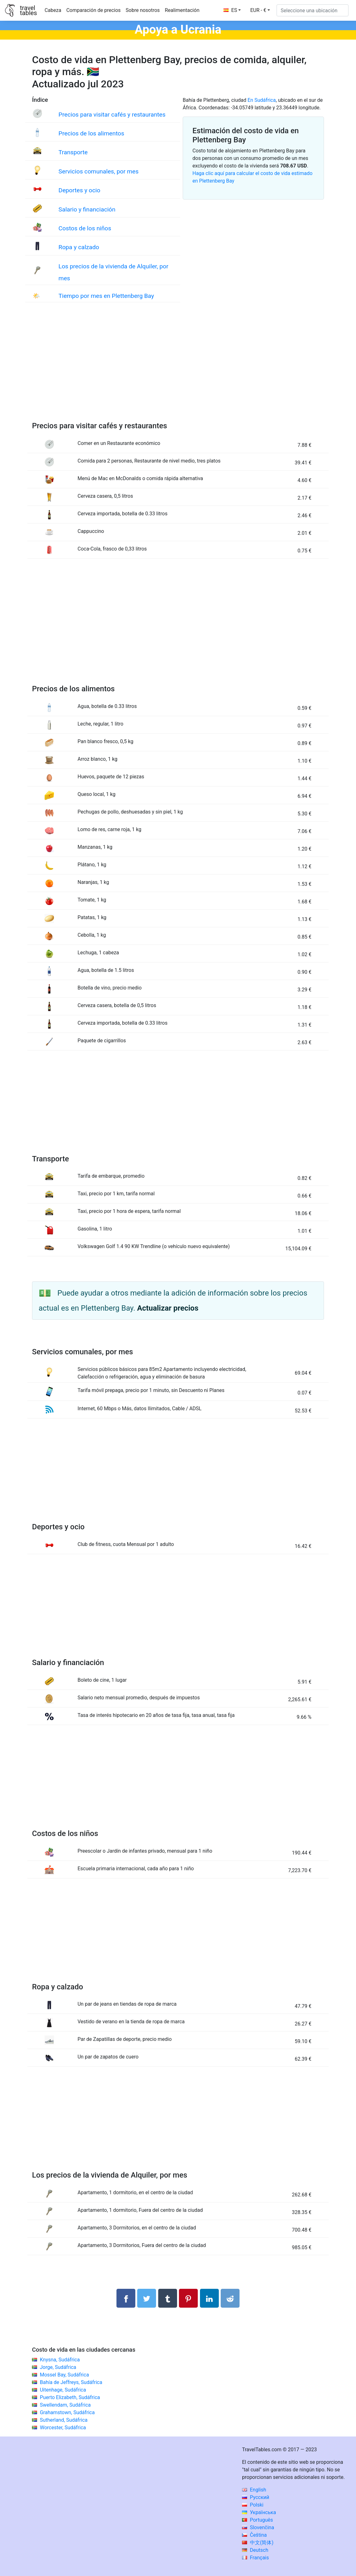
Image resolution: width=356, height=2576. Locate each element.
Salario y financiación (86, 209)
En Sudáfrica (262, 100)
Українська (259, 2512)
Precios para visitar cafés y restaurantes (111, 114)
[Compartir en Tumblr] (167, 2298)
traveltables (28, 10)
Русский (255, 2497)
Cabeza (53, 10)
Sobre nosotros (143, 10)
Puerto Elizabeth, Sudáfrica (70, 2397)
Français (255, 2558)
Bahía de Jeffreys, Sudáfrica (71, 2382)
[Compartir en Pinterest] (188, 2298)
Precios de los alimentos (91, 133)
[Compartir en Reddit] (230, 2298)
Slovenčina (258, 2527)
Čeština (254, 2535)
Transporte (73, 152)
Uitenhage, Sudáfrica (63, 2390)
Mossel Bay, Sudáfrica (64, 2375)
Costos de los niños (84, 228)
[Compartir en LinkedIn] (209, 2298)
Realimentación (182, 10)
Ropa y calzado (78, 247)
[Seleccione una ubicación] (312, 10)
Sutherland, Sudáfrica (64, 2420)
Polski (252, 2505)
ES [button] (230, 10)
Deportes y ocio (79, 190)
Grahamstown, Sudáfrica (67, 2412)
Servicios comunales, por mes (98, 171)
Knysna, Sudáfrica (60, 2360)
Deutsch (255, 2550)
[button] (260, 10)
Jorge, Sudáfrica (58, 2367)
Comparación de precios (93, 10)
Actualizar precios (167, 1308)
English (254, 2490)
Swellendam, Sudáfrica (65, 2405)
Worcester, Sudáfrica (63, 2428)
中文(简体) (257, 2543)
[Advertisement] (178, 368)
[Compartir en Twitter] (146, 2298)
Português (257, 2520)
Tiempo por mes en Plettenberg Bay (106, 295)
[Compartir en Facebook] (125, 2298)
